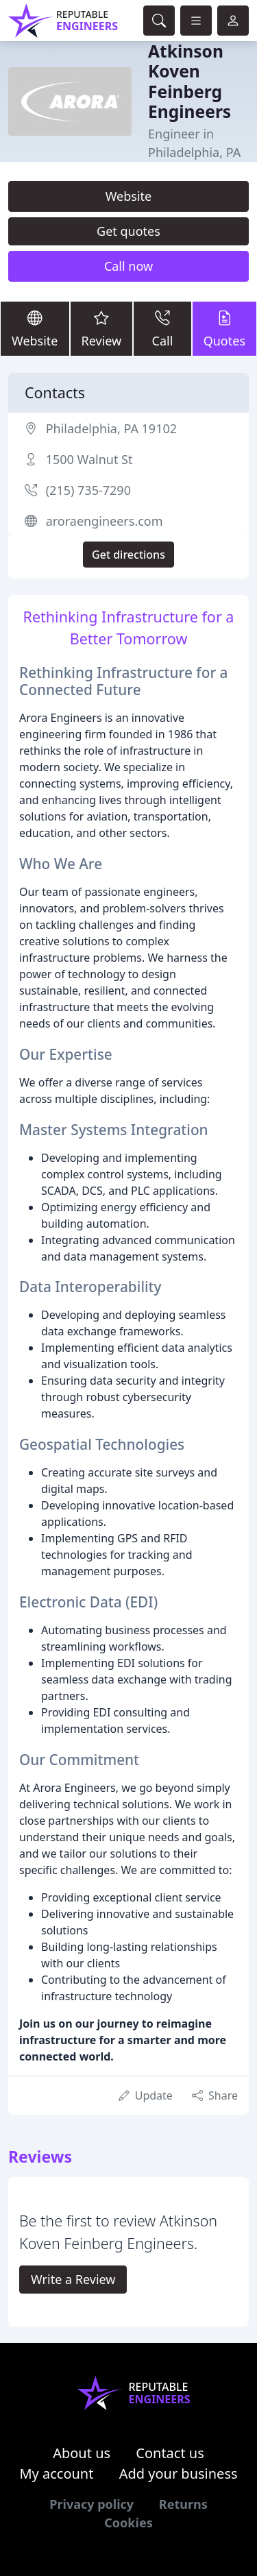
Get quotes (128, 231)
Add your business (178, 2473)
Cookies (128, 2522)
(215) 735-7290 (88, 490)
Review (102, 328)
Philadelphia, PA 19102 (111, 428)
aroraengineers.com (104, 521)
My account (56, 2473)
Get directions (128, 554)
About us (81, 2453)
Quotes (224, 328)
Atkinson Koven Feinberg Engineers (189, 81)
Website (129, 196)
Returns (183, 2504)
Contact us (170, 2453)
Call (162, 328)
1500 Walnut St (89, 459)
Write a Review (73, 2279)
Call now (128, 266)
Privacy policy (91, 2504)
